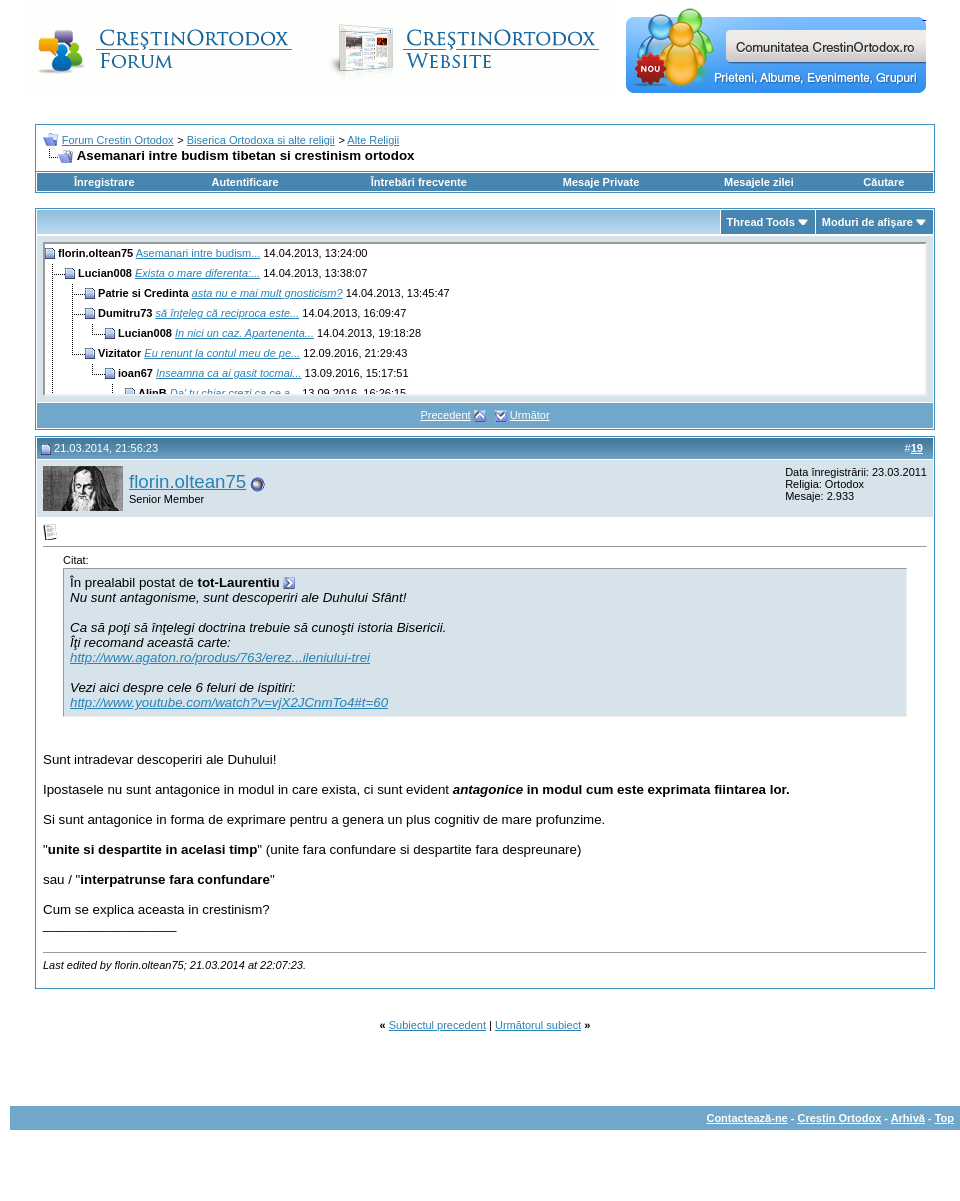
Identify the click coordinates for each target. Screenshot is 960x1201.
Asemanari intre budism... (198, 253)
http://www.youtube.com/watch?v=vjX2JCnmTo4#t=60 (229, 702)
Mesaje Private (601, 182)
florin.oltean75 (187, 481)
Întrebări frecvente (419, 182)
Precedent (445, 415)
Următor (530, 415)
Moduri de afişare (867, 222)
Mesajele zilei (759, 182)
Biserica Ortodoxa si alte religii (261, 140)
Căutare (883, 182)
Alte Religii (373, 140)
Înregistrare (104, 182)
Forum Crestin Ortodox (118, 140)
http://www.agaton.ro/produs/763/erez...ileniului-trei (220, 657)
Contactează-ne (746, 1118)
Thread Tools (761, 222)
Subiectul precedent (437, 1025)
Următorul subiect (538, 1025)
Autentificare (244, 182)
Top (944, 1118)
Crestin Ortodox (840, 1118)
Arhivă (908, 1118)
